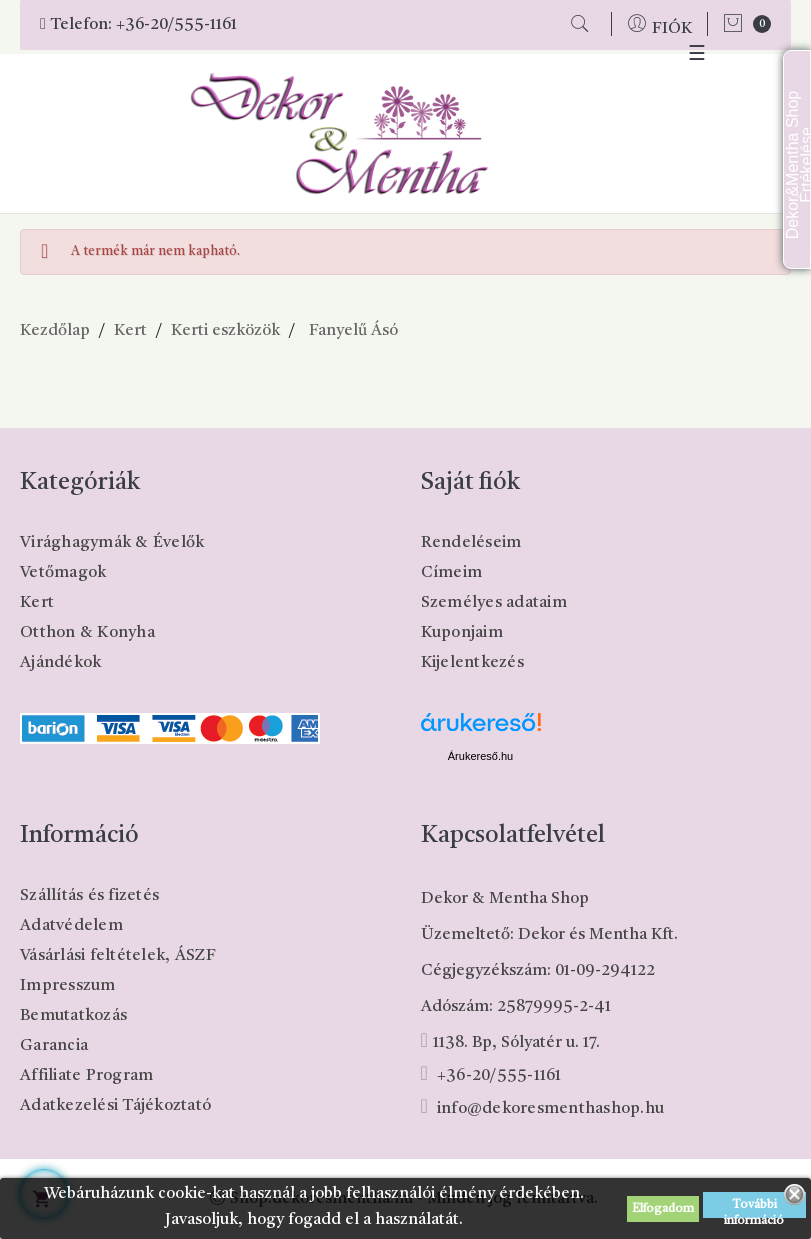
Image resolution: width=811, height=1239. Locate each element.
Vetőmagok (63, 573)
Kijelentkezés (472, 663)
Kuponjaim (462, 633)
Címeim (452, 573)
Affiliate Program (86, 1076)
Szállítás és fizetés (89, 896)
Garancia (54, 1046)
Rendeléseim (471, 543)
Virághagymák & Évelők (112, 543)
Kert (37, 603)
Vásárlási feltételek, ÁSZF (118, 956)
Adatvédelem (71, 926)
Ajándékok (60, 663)
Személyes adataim (494, 603)
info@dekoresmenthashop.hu (550, 1109)
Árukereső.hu (480, 756)
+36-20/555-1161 (176, 25)
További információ (754, 1208)
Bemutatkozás (73, 1016)
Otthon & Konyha (87, 633)
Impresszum (68, 986)
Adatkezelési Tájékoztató (115, 1106)
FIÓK (672, 29)
